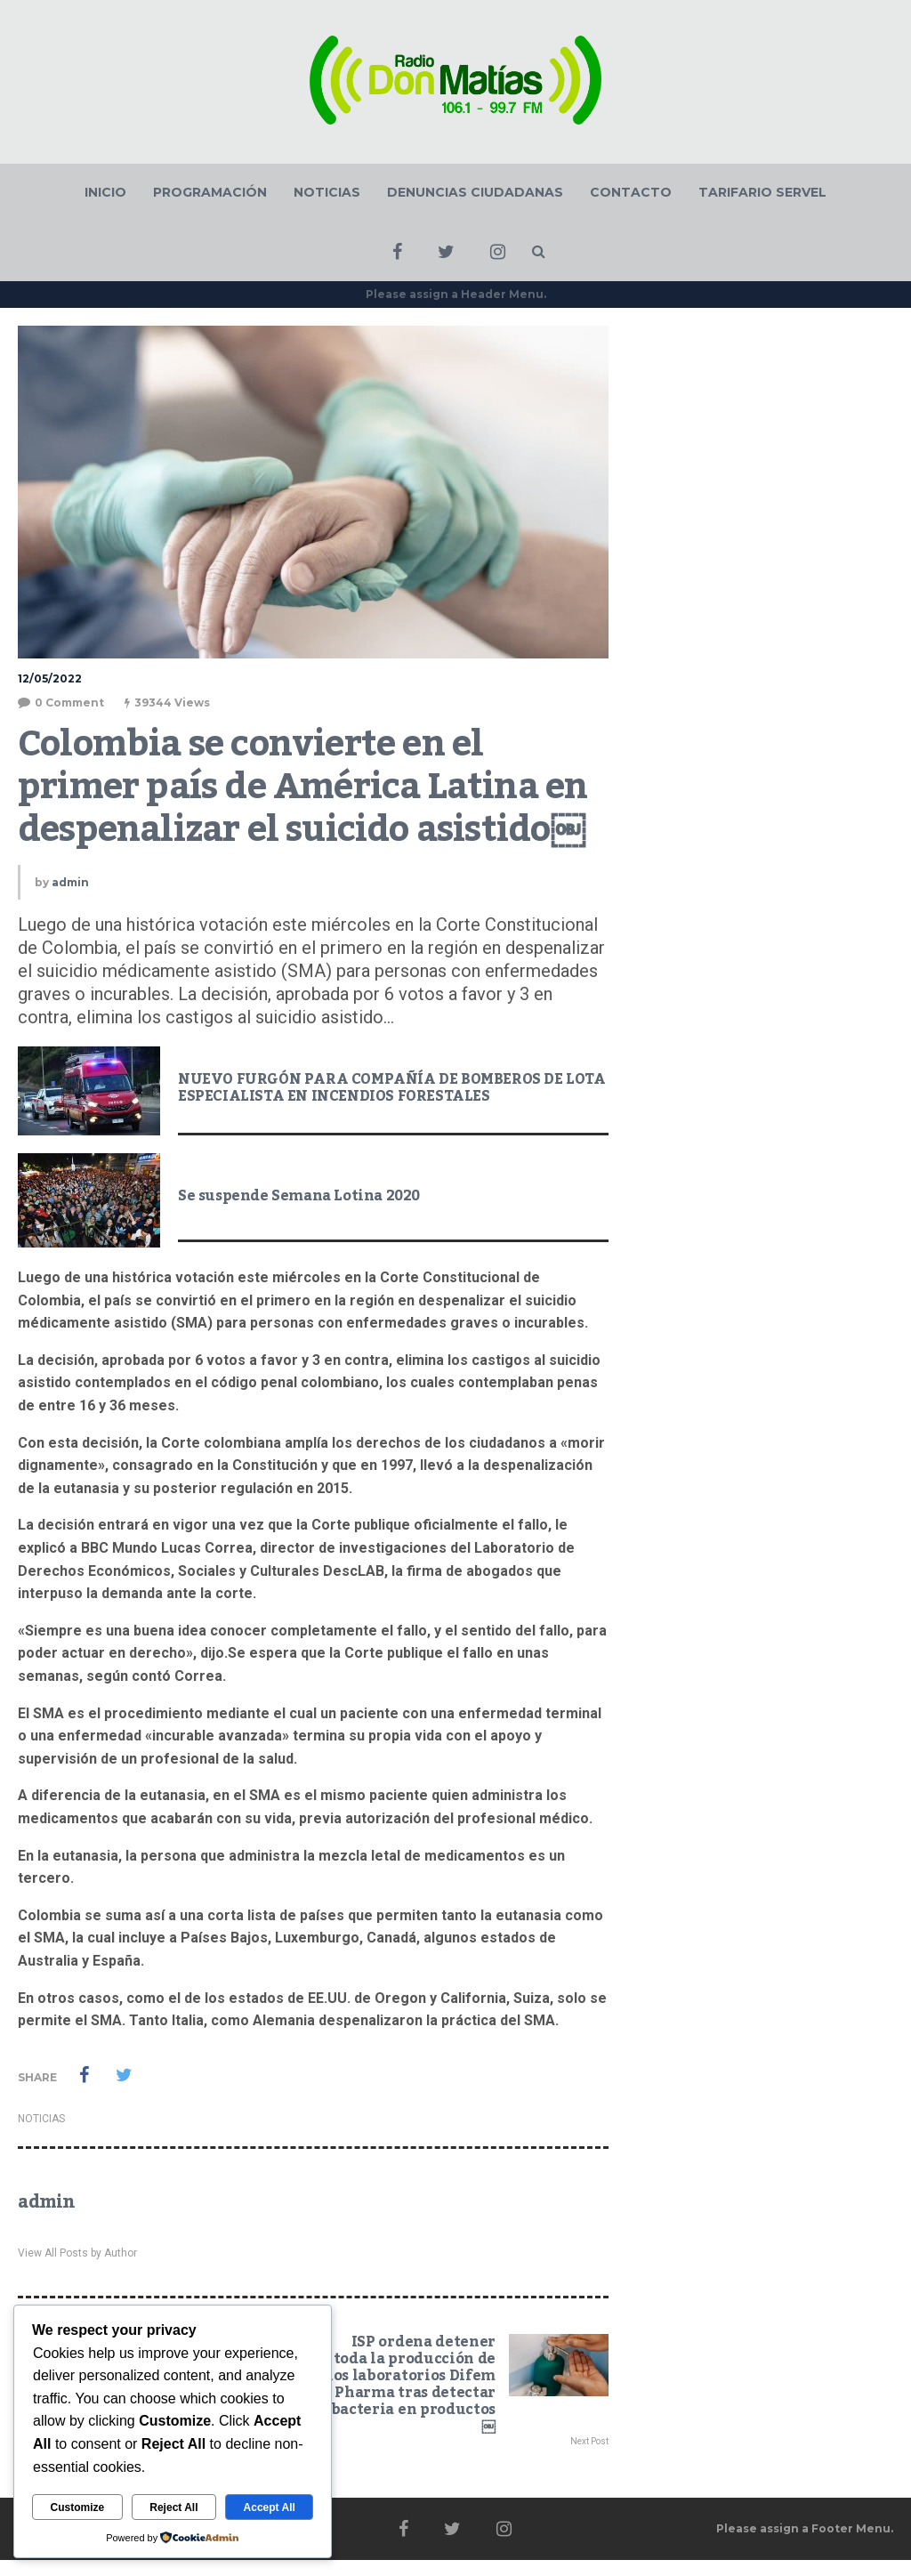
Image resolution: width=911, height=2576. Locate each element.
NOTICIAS (327, 192)
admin (70, 882)
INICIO (105, 192)
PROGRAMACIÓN (210, 192)
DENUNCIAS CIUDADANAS (475, 192)
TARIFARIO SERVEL (762, 192)
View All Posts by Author (77, 2253)
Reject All (173, 2507)
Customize (78, 2507)
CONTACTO (631, 192)
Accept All (269, 2507)
